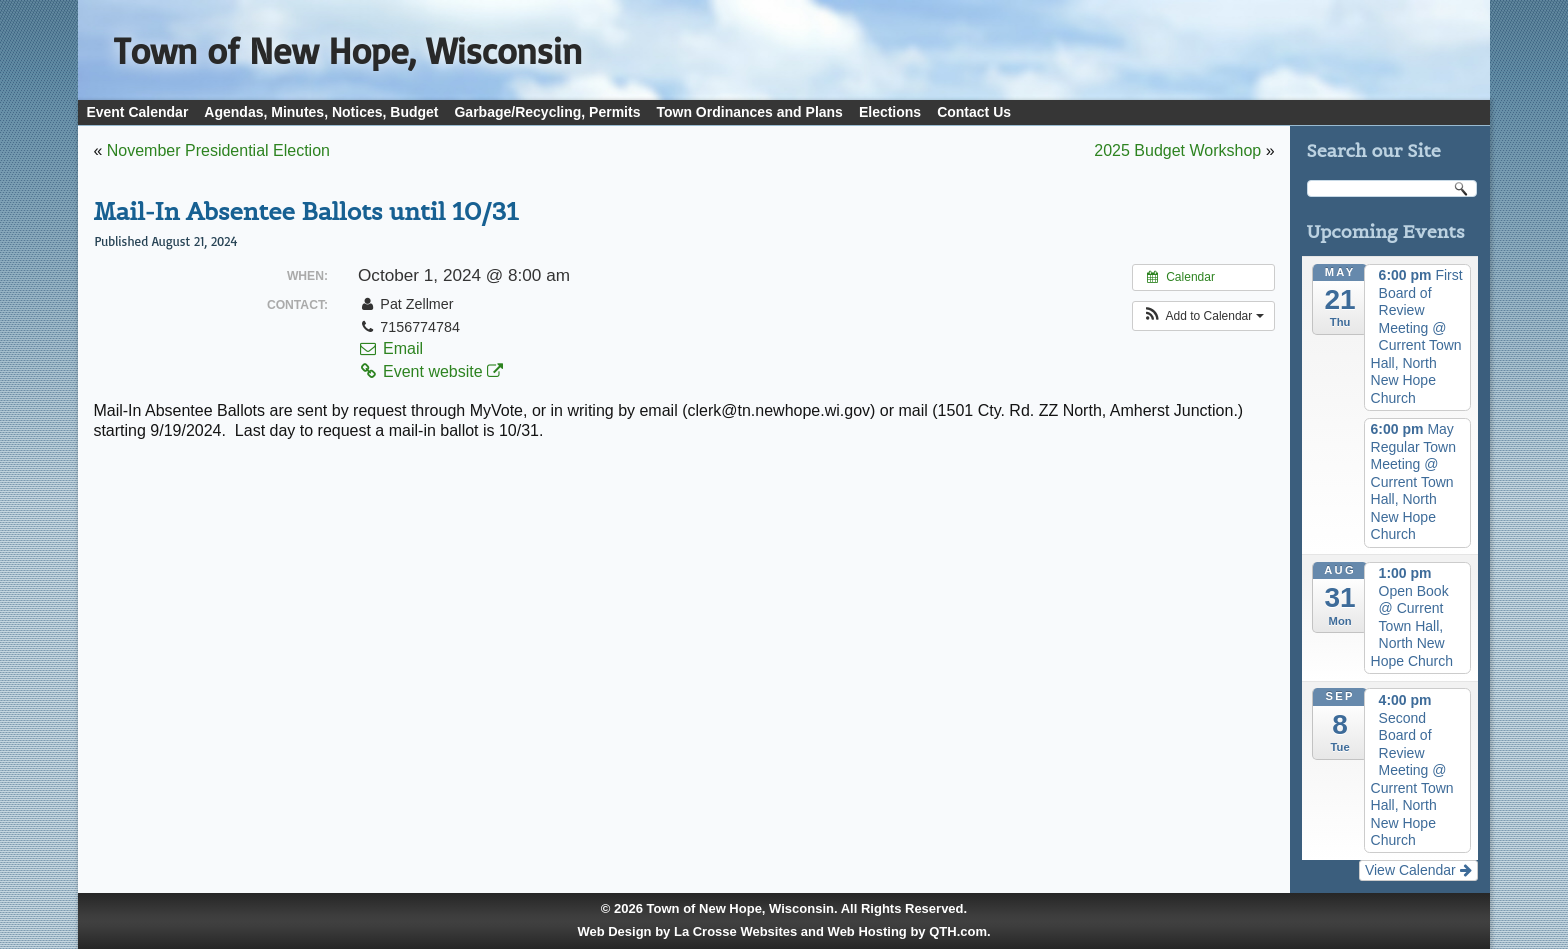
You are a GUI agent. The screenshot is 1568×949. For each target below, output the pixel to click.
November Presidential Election (218, 150)
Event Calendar (137, 112)
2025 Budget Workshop (1177, 150)
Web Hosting (867, 931)
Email (390, 348)
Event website (430, 371)
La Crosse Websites (735, 931)
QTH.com (958, 931)
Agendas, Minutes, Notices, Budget (321, 112)
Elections (890, 112)
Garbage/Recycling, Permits (547, 112)
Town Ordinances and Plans (749, 112)
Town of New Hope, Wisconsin (740, 908)
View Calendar (1418, 870)
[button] (1203, 316)
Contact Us (974, 112)
